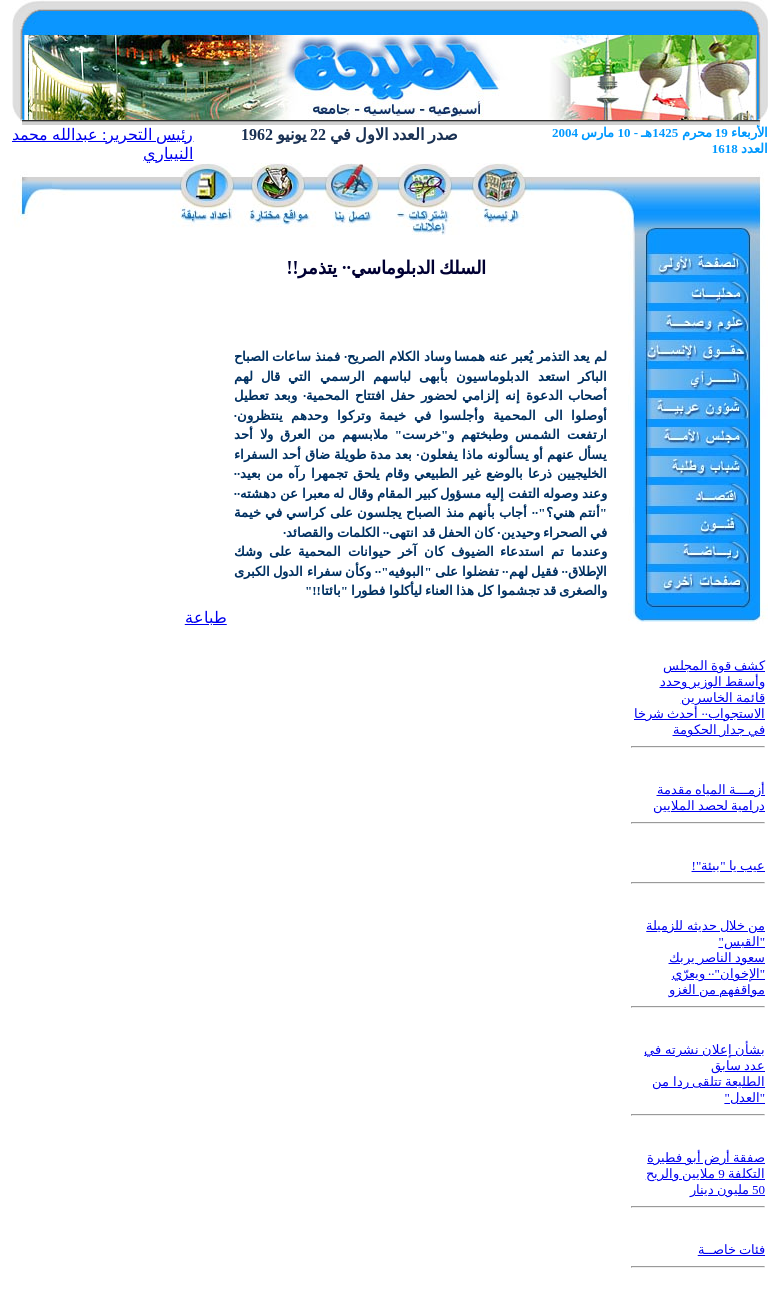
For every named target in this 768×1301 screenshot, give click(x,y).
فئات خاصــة (731, 1249)
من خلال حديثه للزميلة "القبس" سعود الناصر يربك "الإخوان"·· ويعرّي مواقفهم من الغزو (705, 957)
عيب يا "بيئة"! (728, 865)
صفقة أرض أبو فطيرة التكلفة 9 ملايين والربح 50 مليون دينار (705, 1173)
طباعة (206, 617)
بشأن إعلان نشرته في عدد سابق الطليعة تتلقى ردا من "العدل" (704, 1073)
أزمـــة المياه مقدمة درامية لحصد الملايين (709, 797)
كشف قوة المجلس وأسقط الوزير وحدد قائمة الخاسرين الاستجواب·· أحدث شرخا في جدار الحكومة (699, 697)
